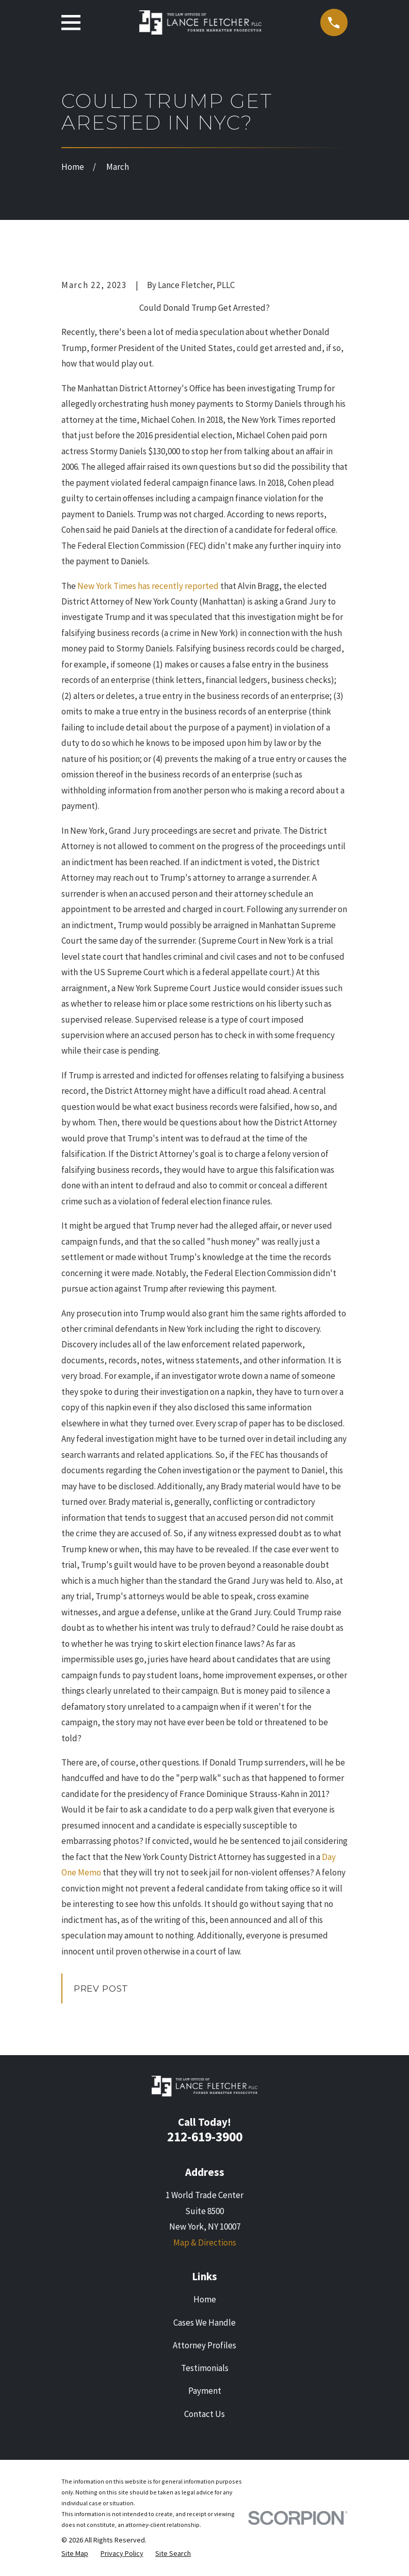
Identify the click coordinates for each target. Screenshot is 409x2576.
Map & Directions (204, 2242)
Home (204, 2299)
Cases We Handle (204, 2322)
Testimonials (204, 2368)
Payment (204, 2390)
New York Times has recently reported (148, 586)
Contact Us (204, 2414)
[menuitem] (74, 2553)
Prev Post (101, 1988)
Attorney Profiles (204, 2345)
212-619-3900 (204, 2136)
